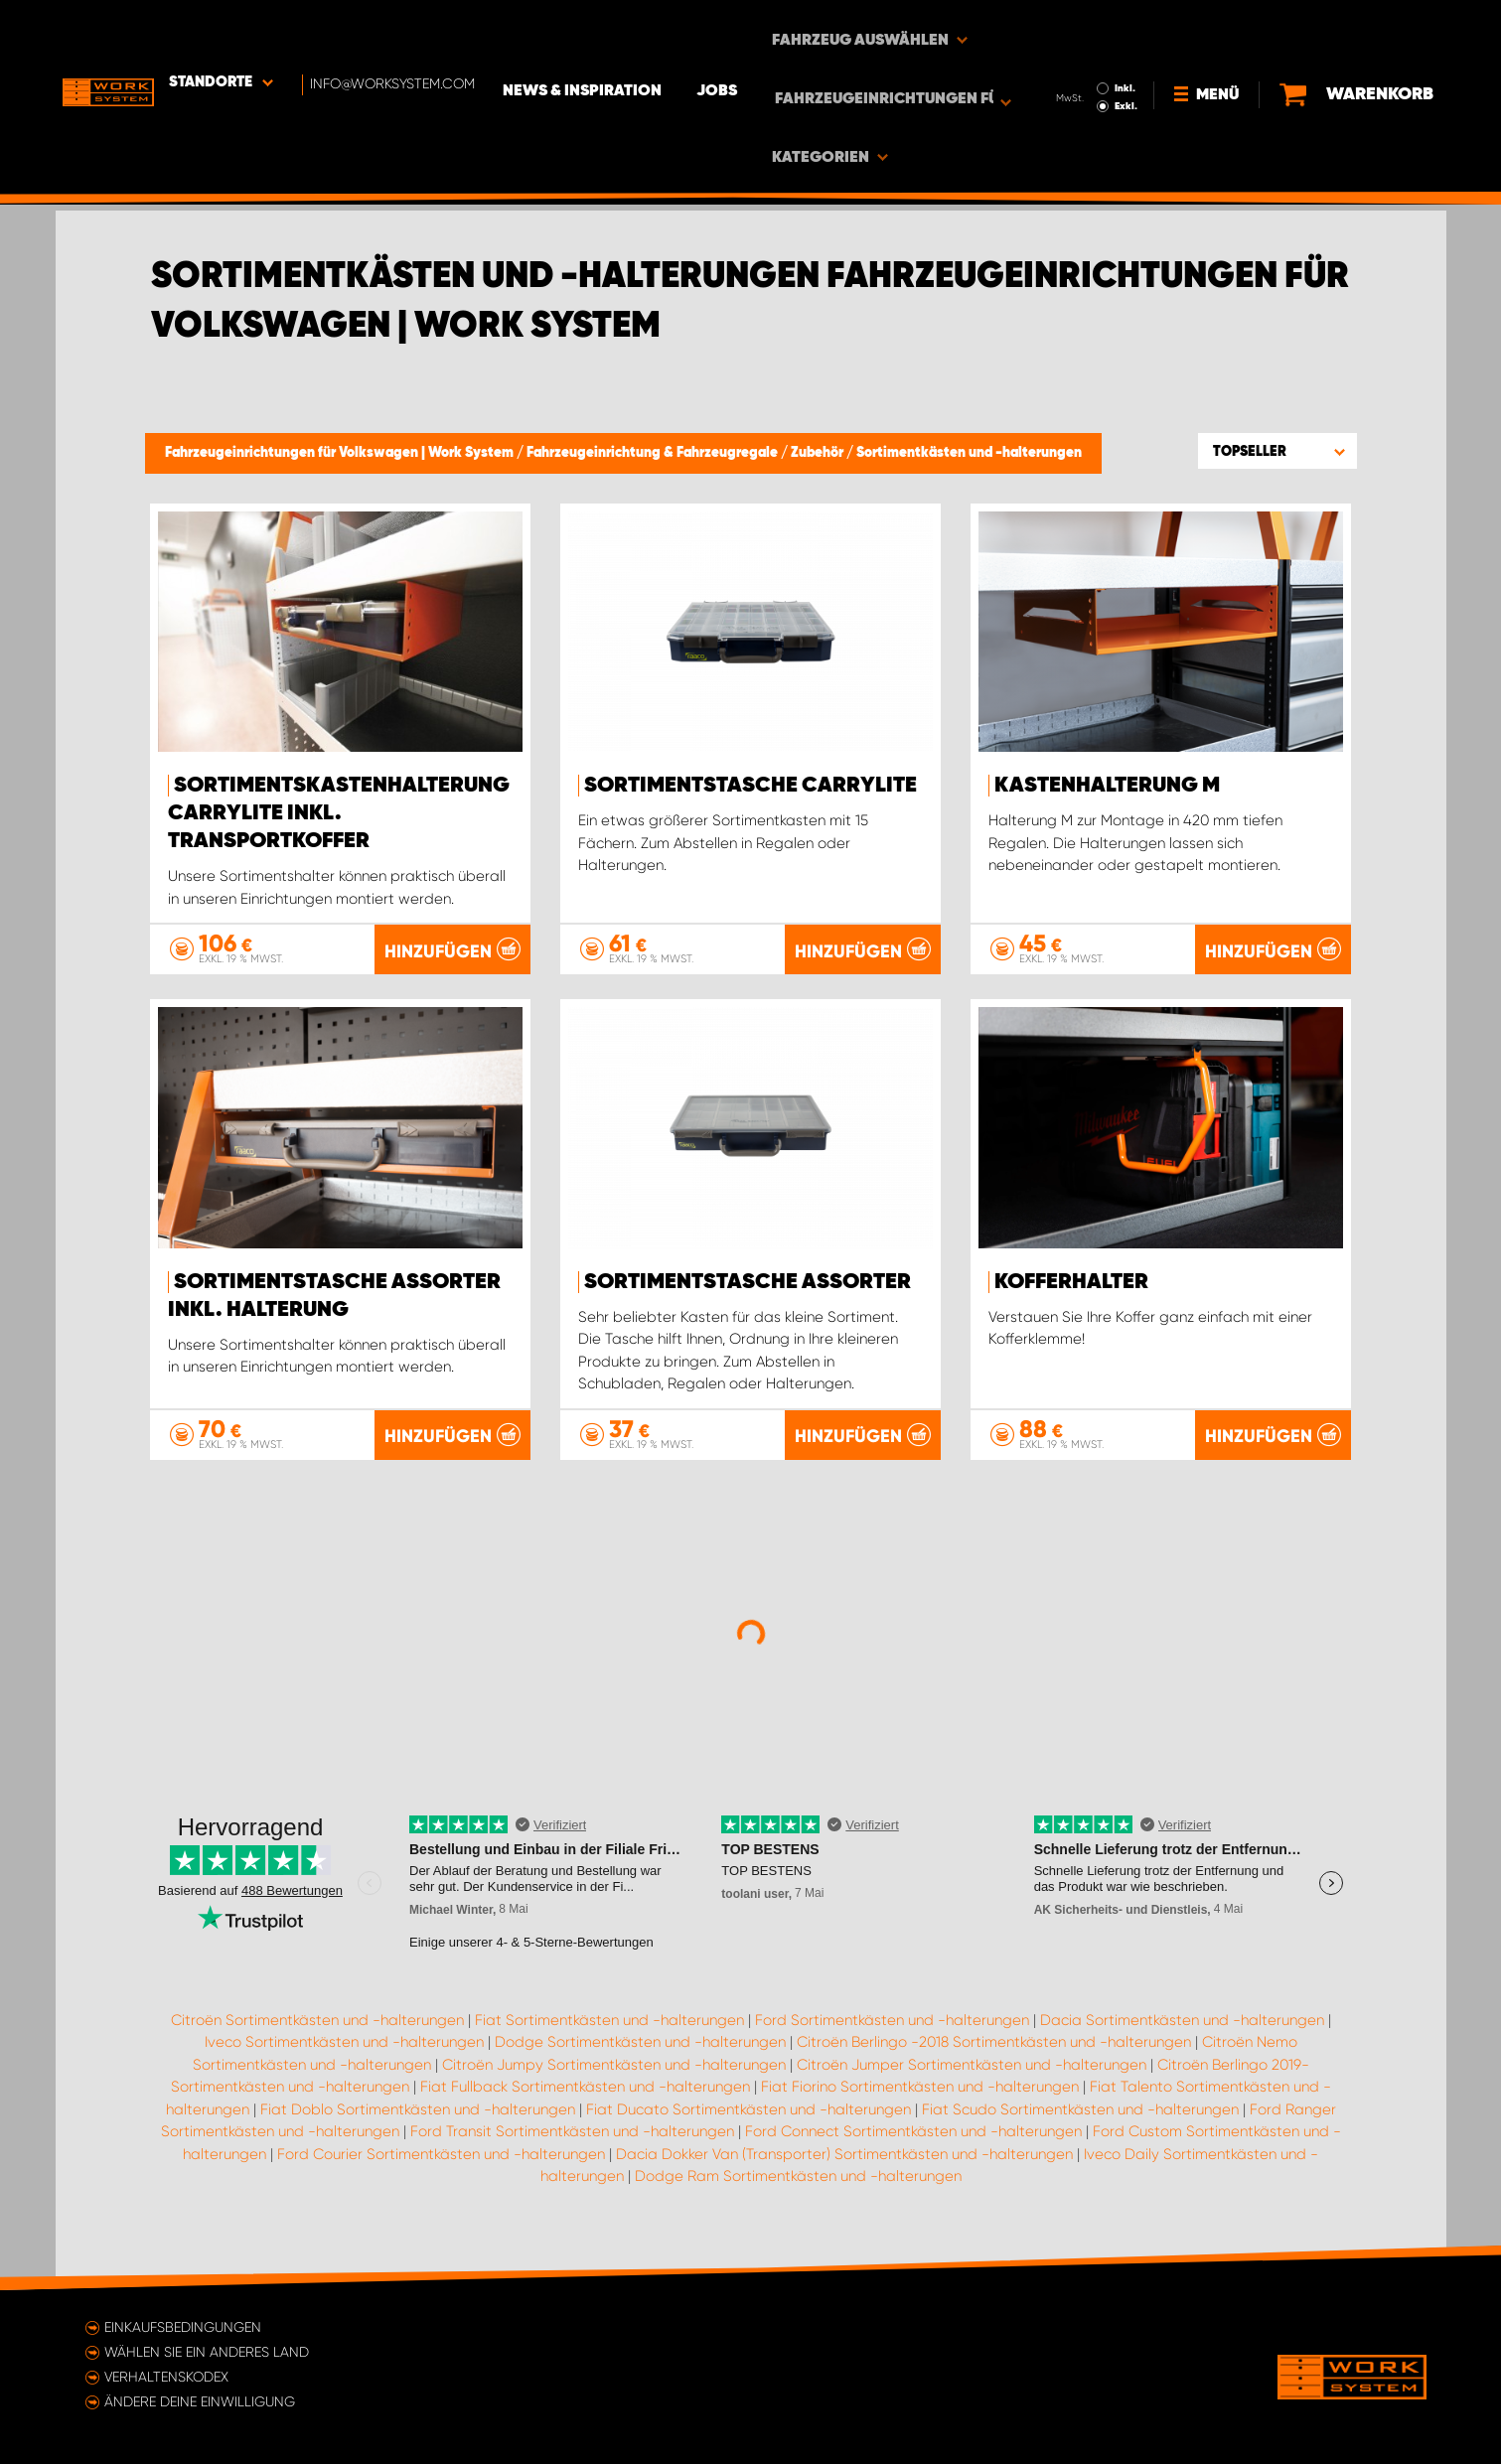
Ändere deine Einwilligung (199, 2401)
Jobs (741, 31)
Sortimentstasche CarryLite (750, 786)
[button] (1277, 451)
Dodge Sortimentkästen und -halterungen (640, 2052)
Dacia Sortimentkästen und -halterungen (1182, 2030)
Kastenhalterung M (1107, 786)
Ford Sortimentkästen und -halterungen (892, 2030)
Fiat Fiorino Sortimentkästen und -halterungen (920, 2096)
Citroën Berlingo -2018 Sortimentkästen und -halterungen (994, 2052)
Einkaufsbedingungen (182, 2327)
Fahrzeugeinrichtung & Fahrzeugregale (653, 453)
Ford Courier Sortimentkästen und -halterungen (441, 2164)
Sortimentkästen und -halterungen (969, 453)
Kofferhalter (1071, 1281)
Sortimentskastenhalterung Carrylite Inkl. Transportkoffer (339, 813)
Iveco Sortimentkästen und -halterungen (344, 2052)
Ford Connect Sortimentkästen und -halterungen (913, 2141)
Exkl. (1134, 46)
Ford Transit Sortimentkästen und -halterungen (572, 2141)
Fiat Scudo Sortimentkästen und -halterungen (1080, 2119)
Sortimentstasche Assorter (747, 1281)
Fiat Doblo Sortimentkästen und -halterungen (417, 2119)
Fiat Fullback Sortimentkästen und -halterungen (585, 2096)
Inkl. (1133, 28)
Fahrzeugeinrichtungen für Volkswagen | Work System (341, 453)
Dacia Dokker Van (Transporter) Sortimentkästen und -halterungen (844, 2164)
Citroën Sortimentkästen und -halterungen (317, 2030)
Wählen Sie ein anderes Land (206, 2352)
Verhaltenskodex (166, 2377)
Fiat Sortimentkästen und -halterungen (609, 2030)
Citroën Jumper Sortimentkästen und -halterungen (971, 2075)
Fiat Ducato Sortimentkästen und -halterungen (748, 2119)
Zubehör (818, 453)
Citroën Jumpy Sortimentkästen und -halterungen (614, 2075)
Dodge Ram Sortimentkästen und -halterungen (798, 2186)
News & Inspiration (606, 31)
